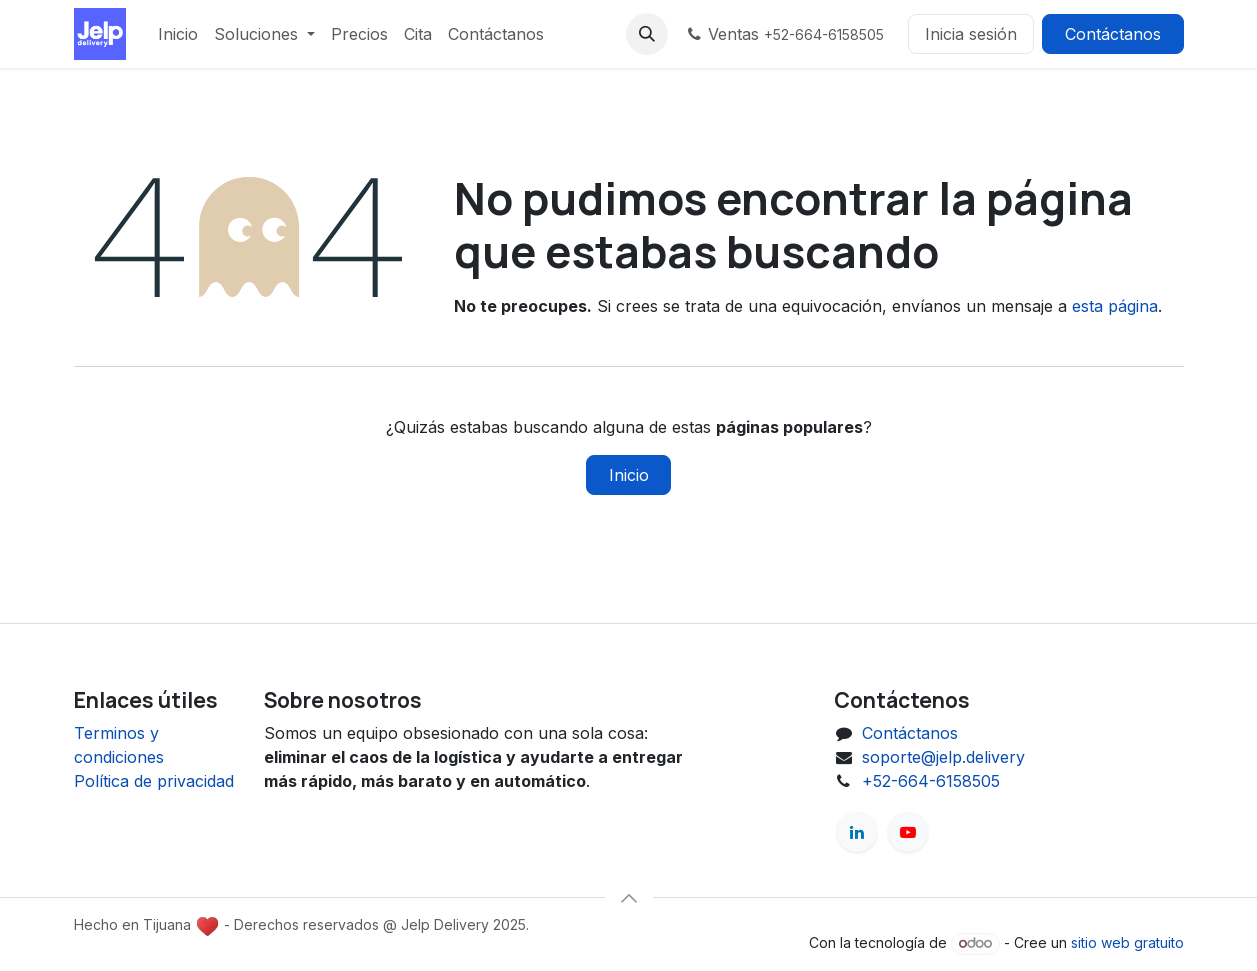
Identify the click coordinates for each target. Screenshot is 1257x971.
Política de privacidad (154, 781)
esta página (1115, 306)
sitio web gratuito (1127, 942)
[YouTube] (908, 832)
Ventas (784, 34)
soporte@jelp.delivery (943, 757)
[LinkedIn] (857, 832)
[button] (647, 34)
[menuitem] (178, 34)
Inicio (629, 475)
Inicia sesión (971, 34)
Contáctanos (1113, 34)
